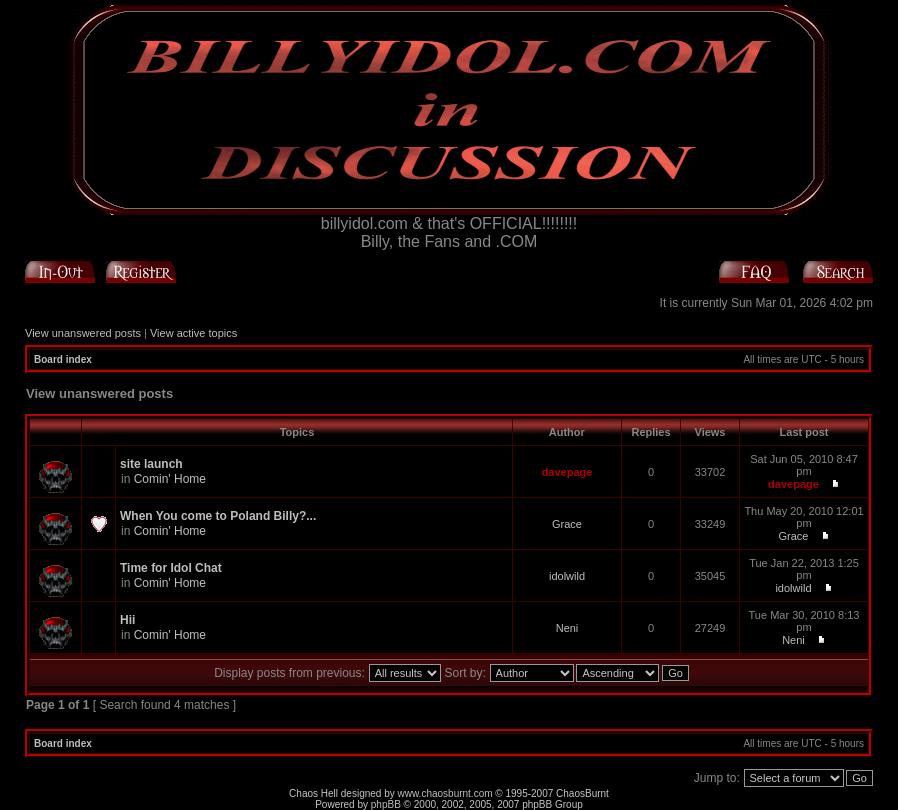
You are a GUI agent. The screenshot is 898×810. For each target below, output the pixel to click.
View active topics (193, 333)
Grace (567, 524)
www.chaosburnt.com (445, 793)
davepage (567, 472)
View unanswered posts (83, 333)
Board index (63, 359)
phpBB (386, 804)
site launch (151, 464)
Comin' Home (170, 479)
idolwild (567, 576)
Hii (127, 620)
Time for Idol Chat (171, 568)
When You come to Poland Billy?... (218, 516)
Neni (567, 628)
